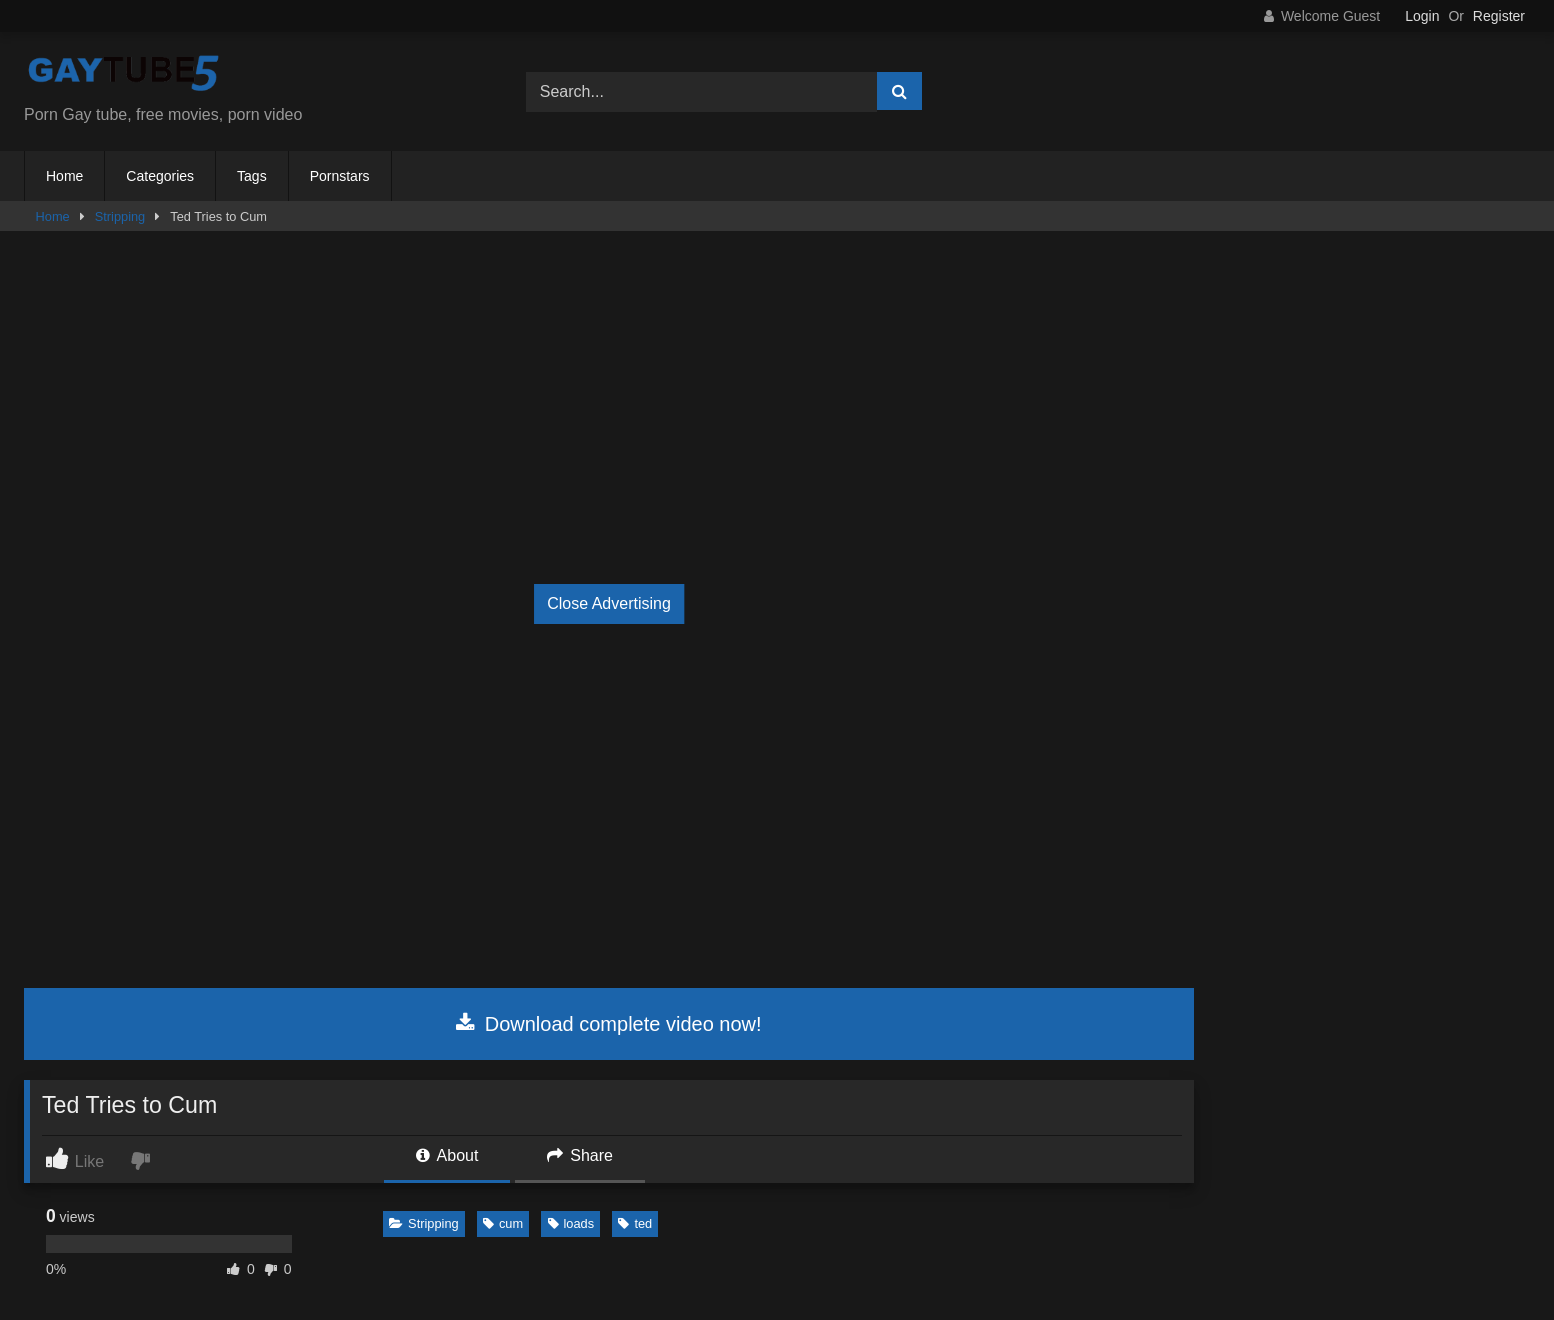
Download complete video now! (608, 1024)
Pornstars (340, 176)
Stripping (120, 216)
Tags (252, 176)
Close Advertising (609, 603)
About (447, 1155)
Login (1422, 16)
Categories (160, 176)
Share (580, 1155)
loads (571, 1223)
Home (64, 176)
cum (503, 1223)
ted (635, 1223)
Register (1499, 16)
